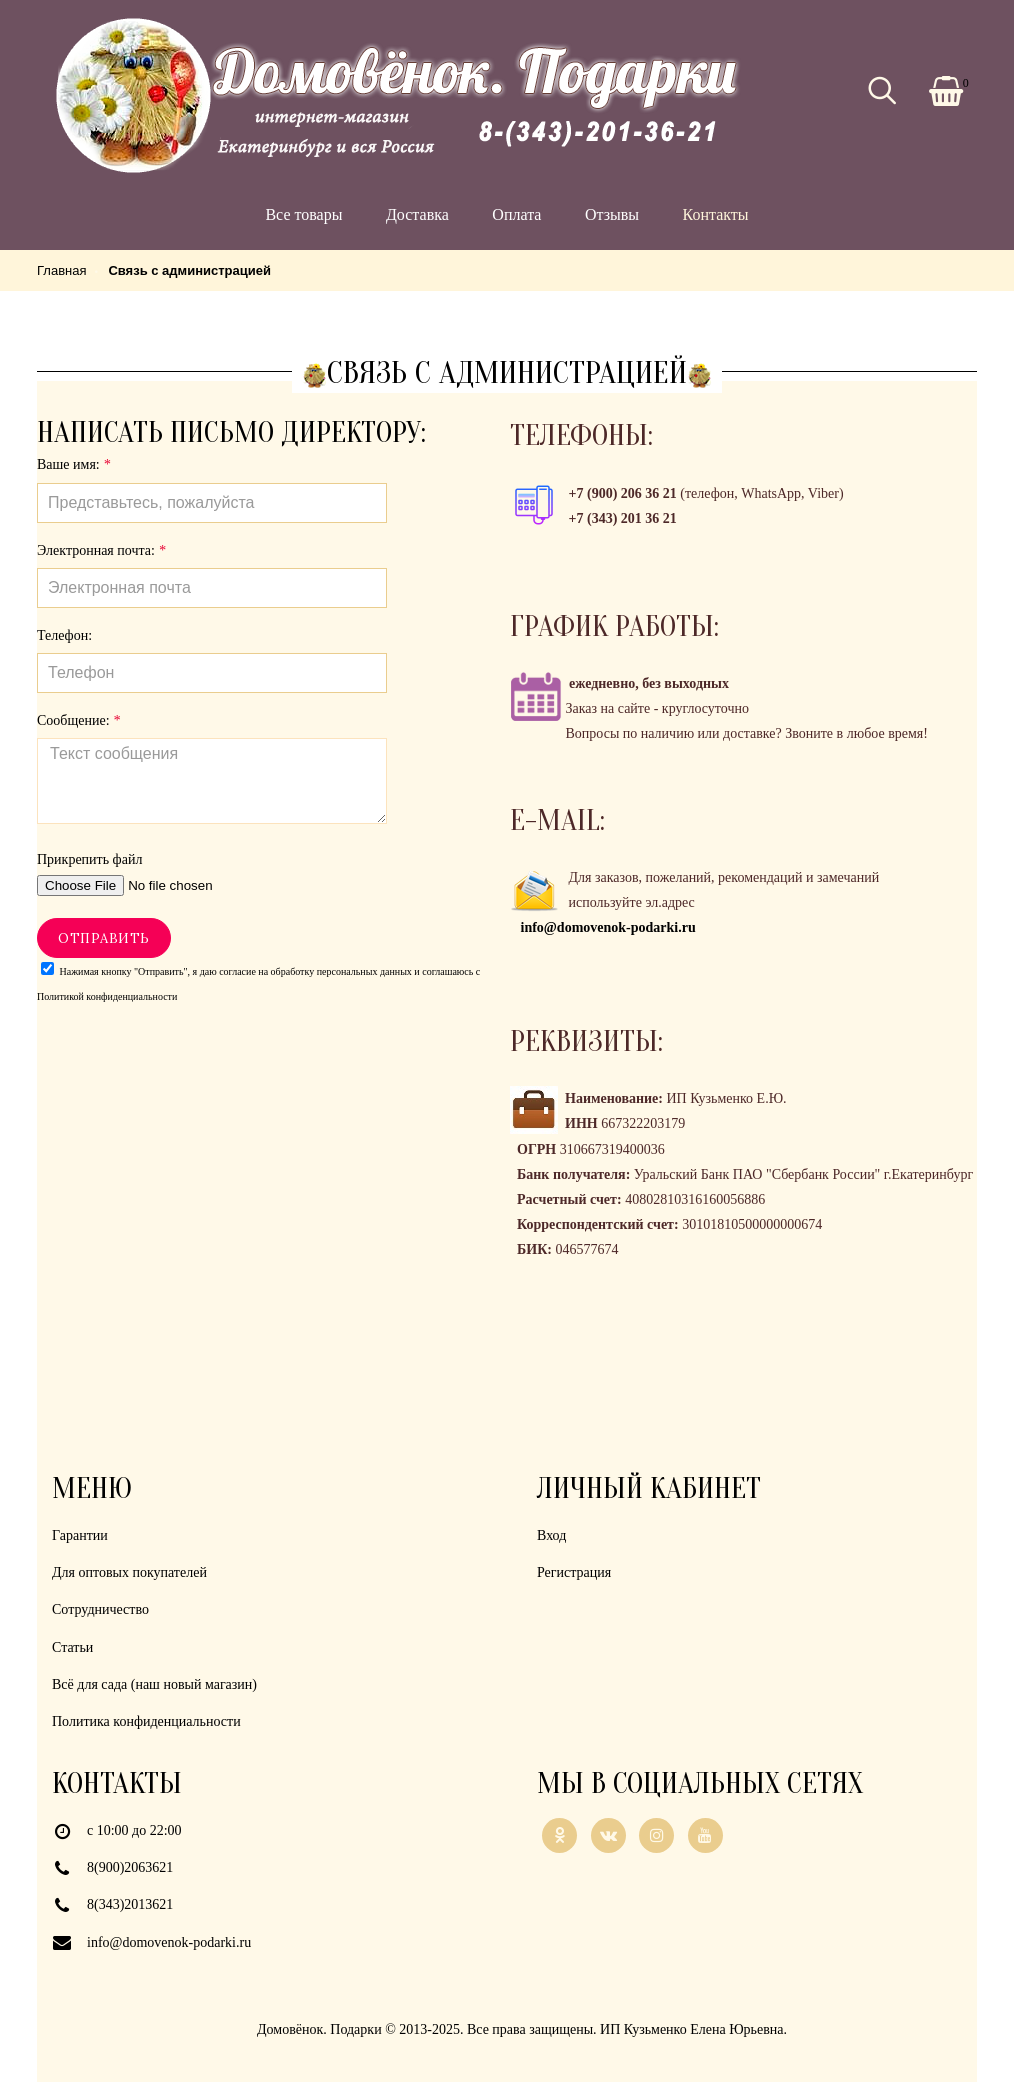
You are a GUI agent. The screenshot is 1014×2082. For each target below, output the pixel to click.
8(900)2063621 (130, 1867)
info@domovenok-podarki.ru (169, 1942)
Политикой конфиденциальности (107, 996)
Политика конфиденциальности (146, 1721)
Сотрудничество (100, 1609)
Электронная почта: (101, 550)
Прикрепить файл (89, 859)
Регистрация (574, 1572)
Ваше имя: (73, 464)
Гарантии (80, 1535)
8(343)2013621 (130, 1904)
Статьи (72, 1647)
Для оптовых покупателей (129, 1572)
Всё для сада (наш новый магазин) (154, 1684)
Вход (551, 1535)
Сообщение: (78, 720)
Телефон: (64, 635)
